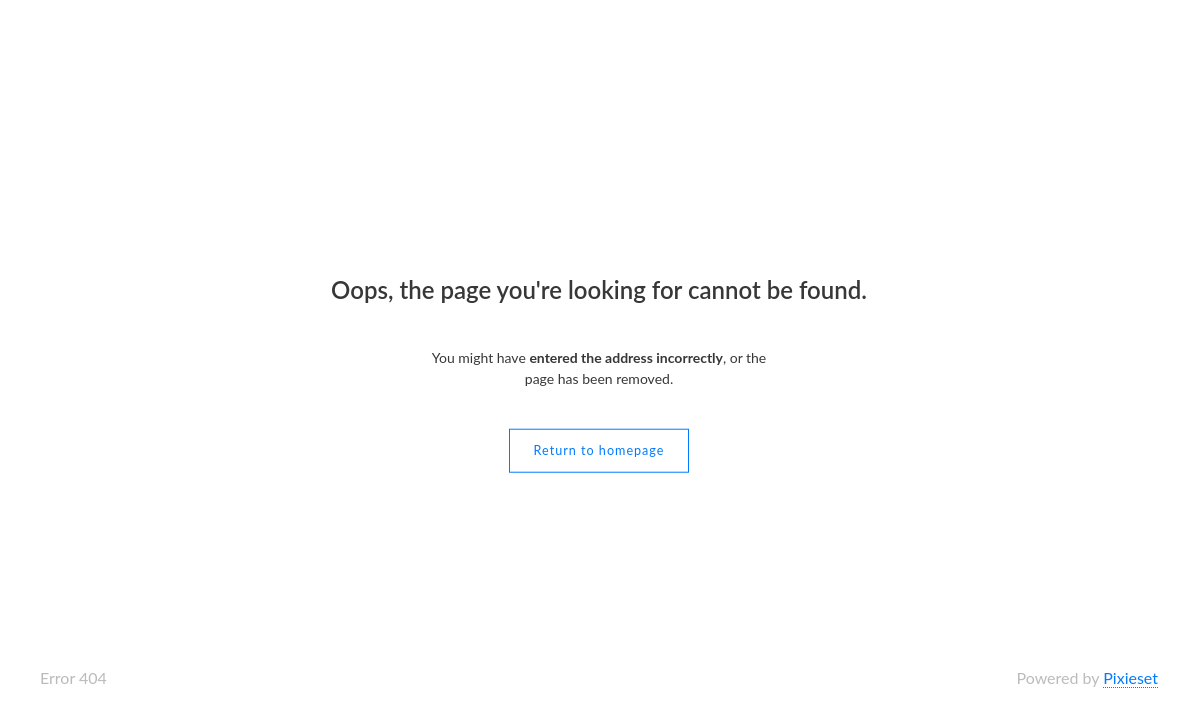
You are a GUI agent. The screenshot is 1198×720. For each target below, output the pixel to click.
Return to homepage (599, 449)
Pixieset (1130, 677)
